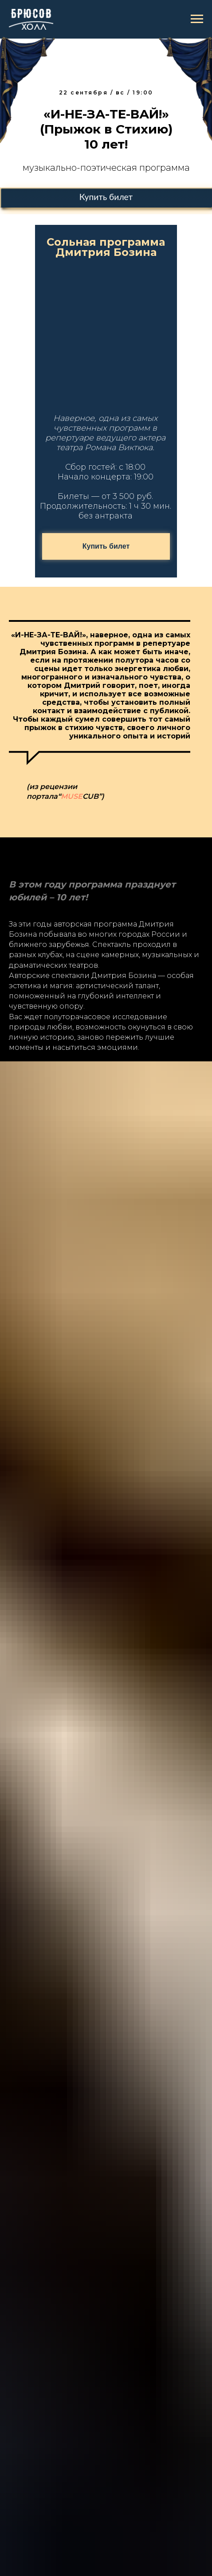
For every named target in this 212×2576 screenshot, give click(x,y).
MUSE (71, 796)
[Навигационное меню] (197, 19)
